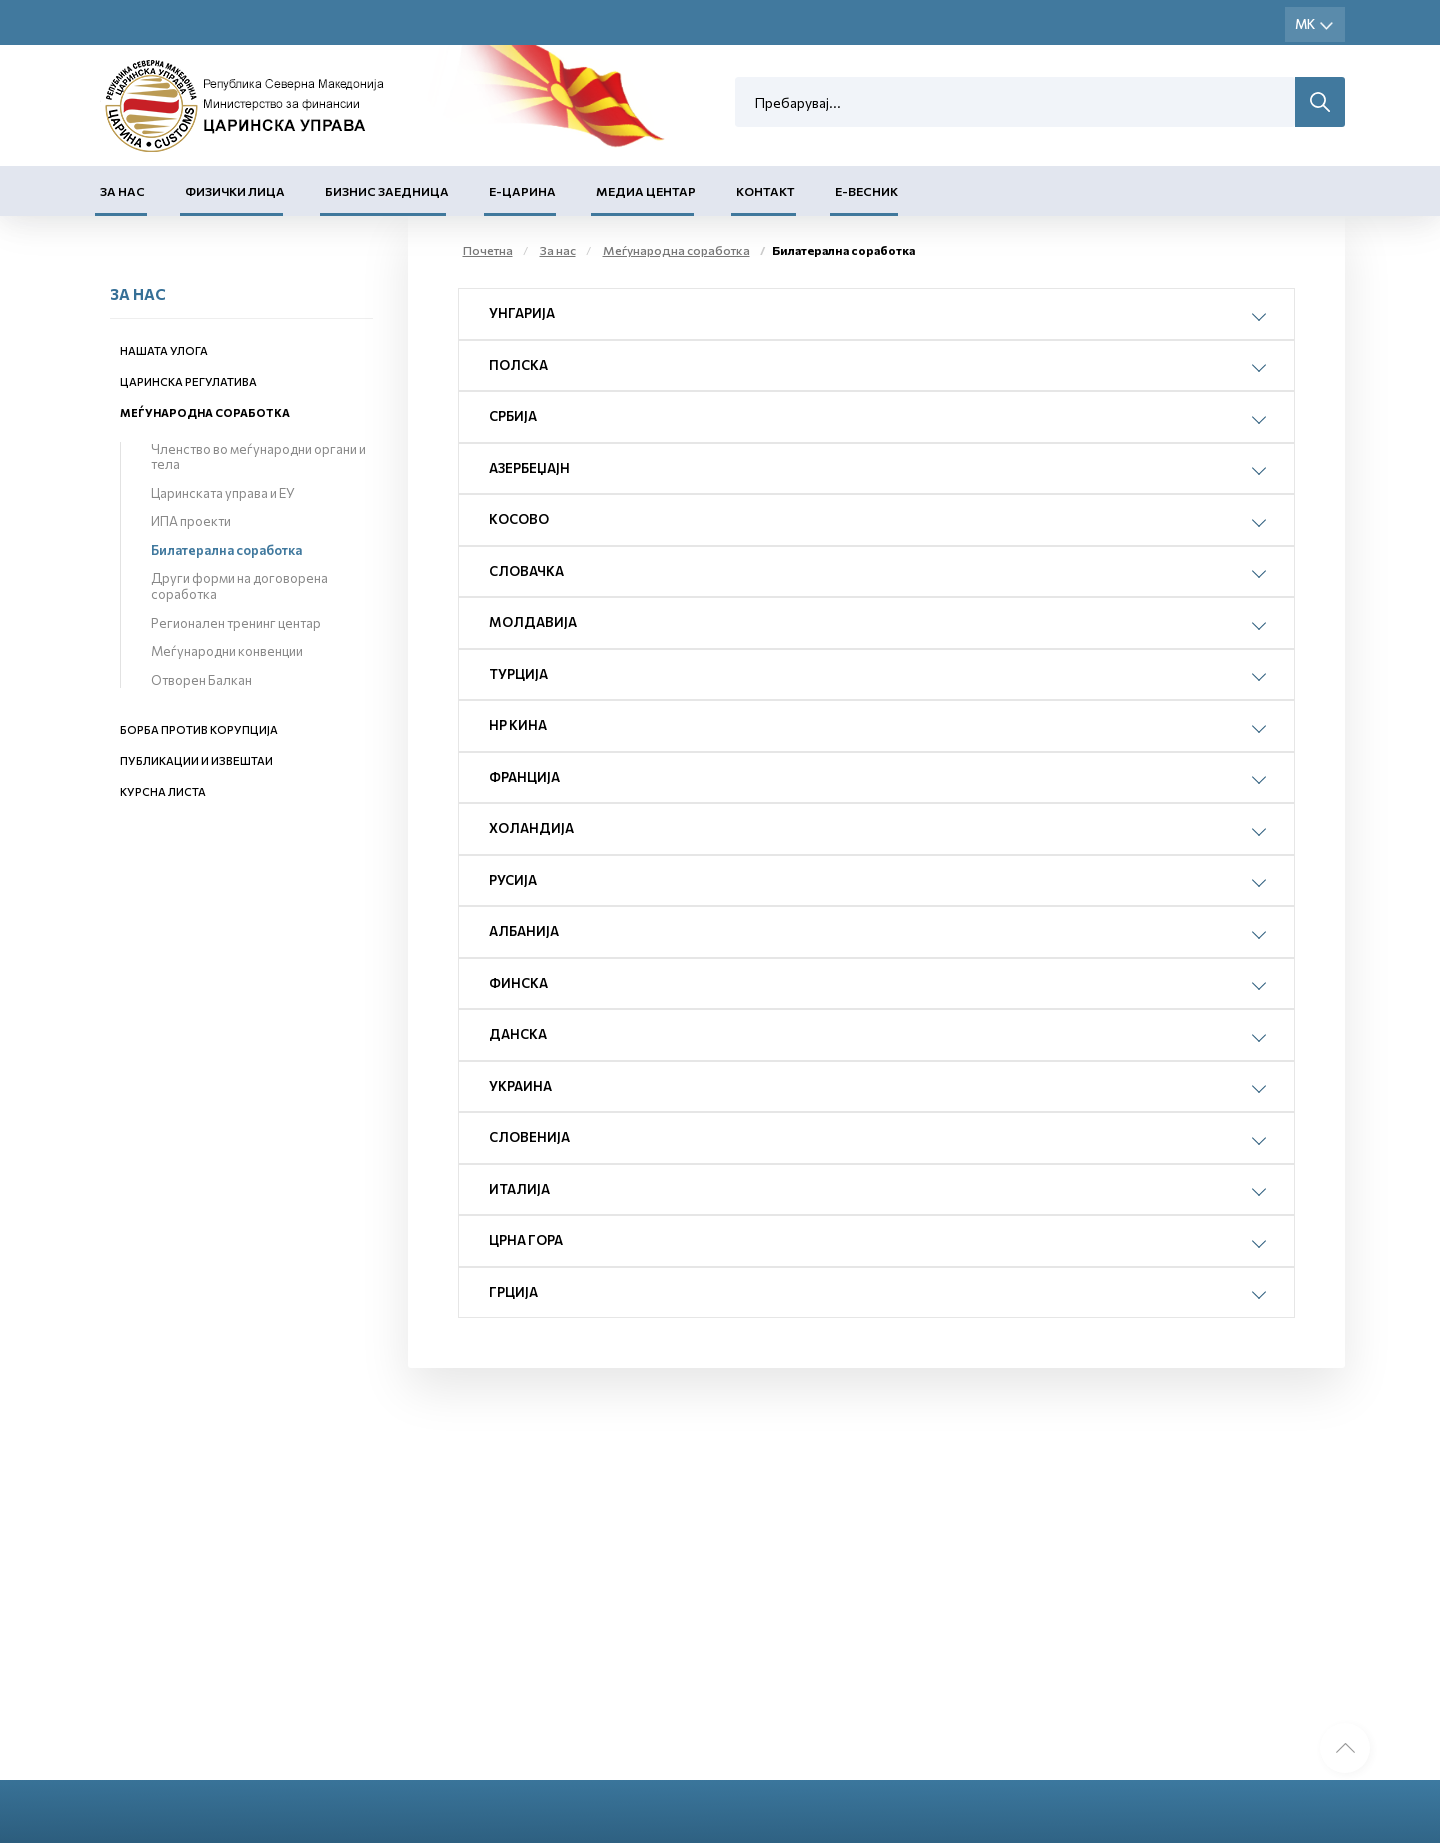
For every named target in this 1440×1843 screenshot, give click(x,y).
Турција (518, 674)
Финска (518, 983)
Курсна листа (163, 791)
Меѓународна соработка (205, 412)
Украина (520, 1086)
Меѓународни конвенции (227, 651)
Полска (518, 365)
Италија (519, 1189)
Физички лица (235, 191)
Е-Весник (866, 191)
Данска (518, 1034)
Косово (519, 519)
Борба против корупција (199, 729)
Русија (513, 880)
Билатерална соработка (226, 550)
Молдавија (533, 622)
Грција (513, 1292)
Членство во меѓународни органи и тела (258, 457)
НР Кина (518, 725)
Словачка (526, 571)
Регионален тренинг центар (236, 623)
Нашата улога (164, 350)
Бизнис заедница (387, 191)
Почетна (488, 250)
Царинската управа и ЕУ (223, 493)
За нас (122, 191)
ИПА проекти (191, 521)
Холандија (531, 828)
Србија (513, 416)
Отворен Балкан (201, 680)
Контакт (765, 191)
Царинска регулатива (188, 381)
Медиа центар (646, 191)
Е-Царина (522, 191)
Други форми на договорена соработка (239, 586)
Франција (524, 777)
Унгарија (522, 313)
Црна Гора (526, 1240)
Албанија (524, 931)
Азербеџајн (529, 468)
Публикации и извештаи (196, 760)
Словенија (529, 1137)
